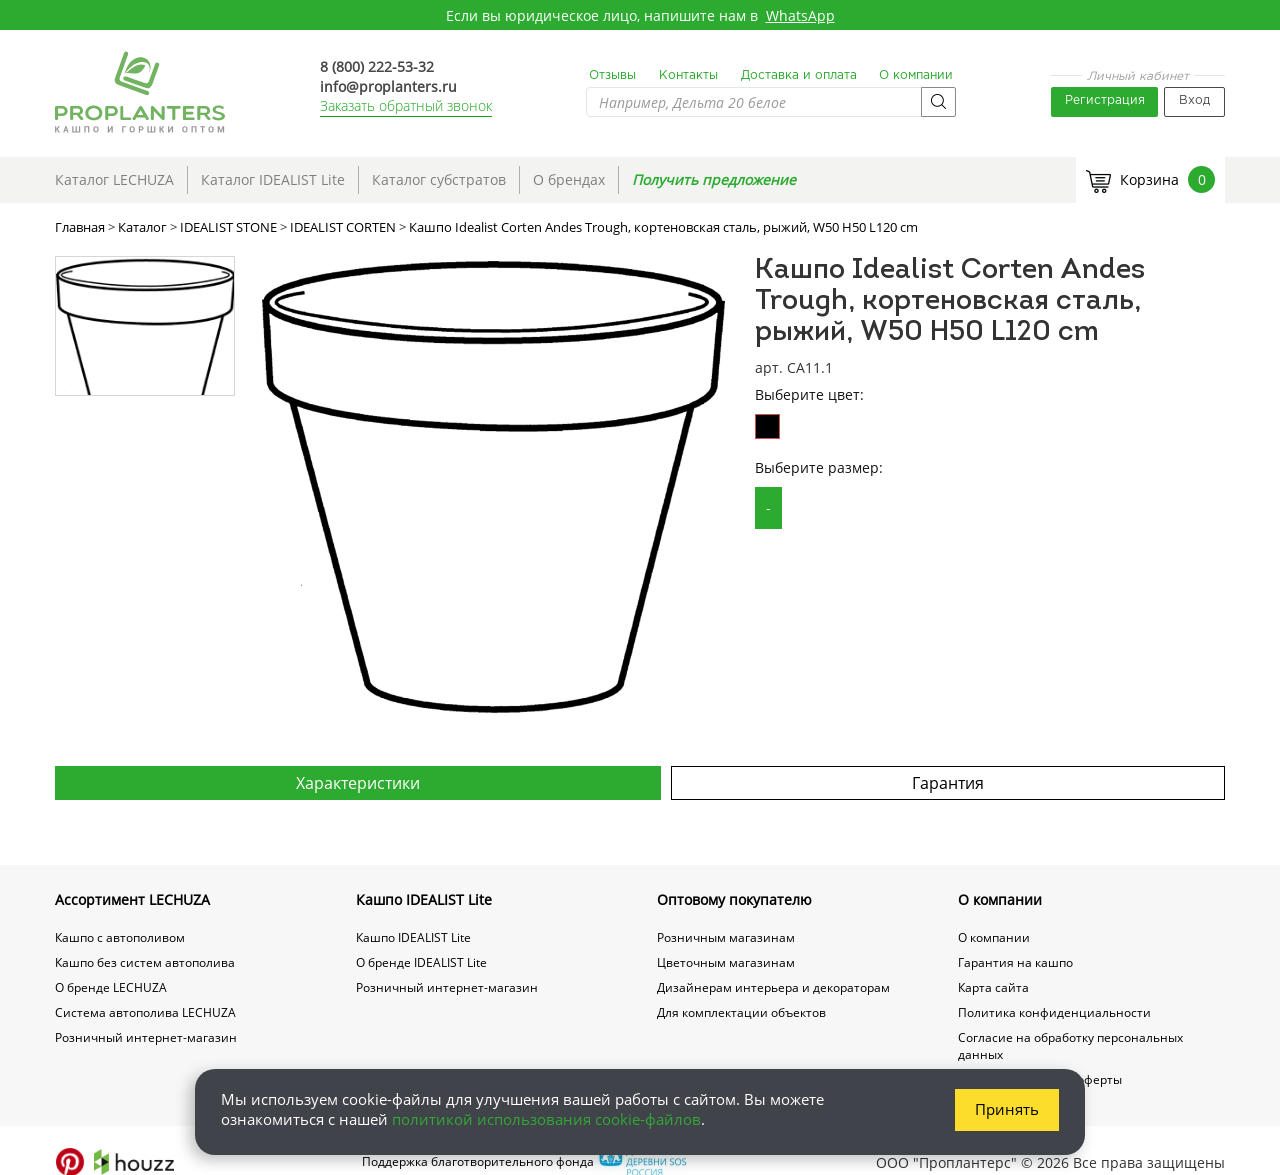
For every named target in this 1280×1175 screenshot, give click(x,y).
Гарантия (948, 783)
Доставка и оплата (799, 75)
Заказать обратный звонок (406, 105)
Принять (1007, 1109)
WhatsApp (800, 15)
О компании (916, 75)
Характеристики (358, 783)
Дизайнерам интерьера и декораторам (773, 987)
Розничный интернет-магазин (146, 1037)
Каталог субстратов (439, 179)
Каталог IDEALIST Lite (273, 179)
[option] (493, 487)
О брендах (569, 179)
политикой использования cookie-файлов (546, 1119)
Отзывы (612, 75)
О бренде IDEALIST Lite (421, 962)
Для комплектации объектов (741, 1012)
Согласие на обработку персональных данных (1070, 1046)
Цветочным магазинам (726, 962)
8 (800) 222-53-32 (377, 66)
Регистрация (1105, 100)
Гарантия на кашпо (1015, 962)
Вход (1194, 100)
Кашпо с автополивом (120, 937)
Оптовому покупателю (734, 899)
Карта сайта (993, 987)
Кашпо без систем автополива (145, 962)
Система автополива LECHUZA (145, 1012)
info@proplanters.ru (388, 86)
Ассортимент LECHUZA (132, 899)
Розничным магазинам (726, 937)
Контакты (688, 75)
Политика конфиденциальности (1054, 1012)
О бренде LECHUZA (111, 987)
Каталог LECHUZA (114, 179)
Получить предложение (714, 179)
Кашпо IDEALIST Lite (424, 899)
